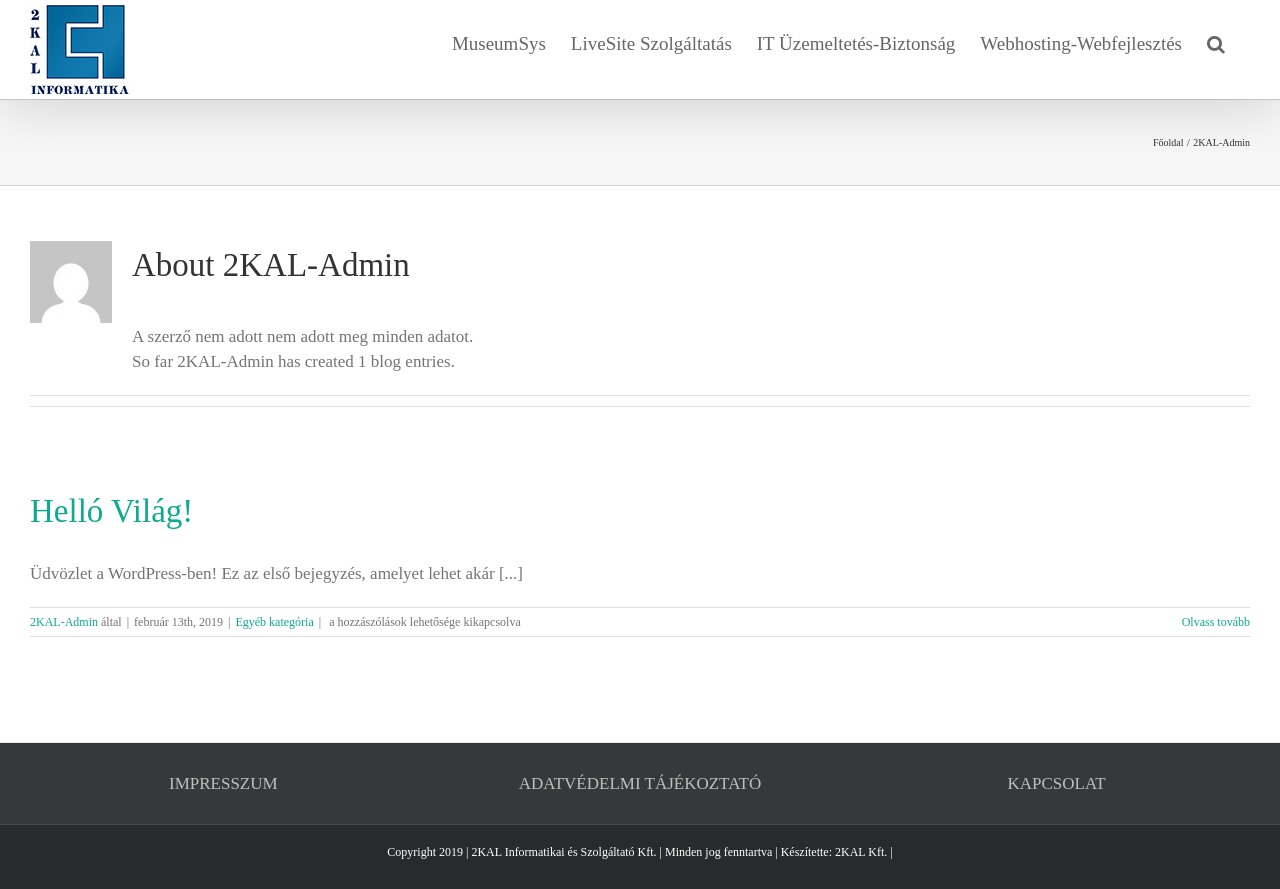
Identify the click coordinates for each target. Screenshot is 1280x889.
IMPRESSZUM (223, 783)
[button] (1216, 42)
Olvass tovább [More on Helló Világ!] (1216, 622)
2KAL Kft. (861, 852)
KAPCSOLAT (1057, 783)
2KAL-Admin (64, 622)
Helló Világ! (111, 511)
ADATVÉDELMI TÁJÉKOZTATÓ (640, 783)
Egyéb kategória (274, 622)
